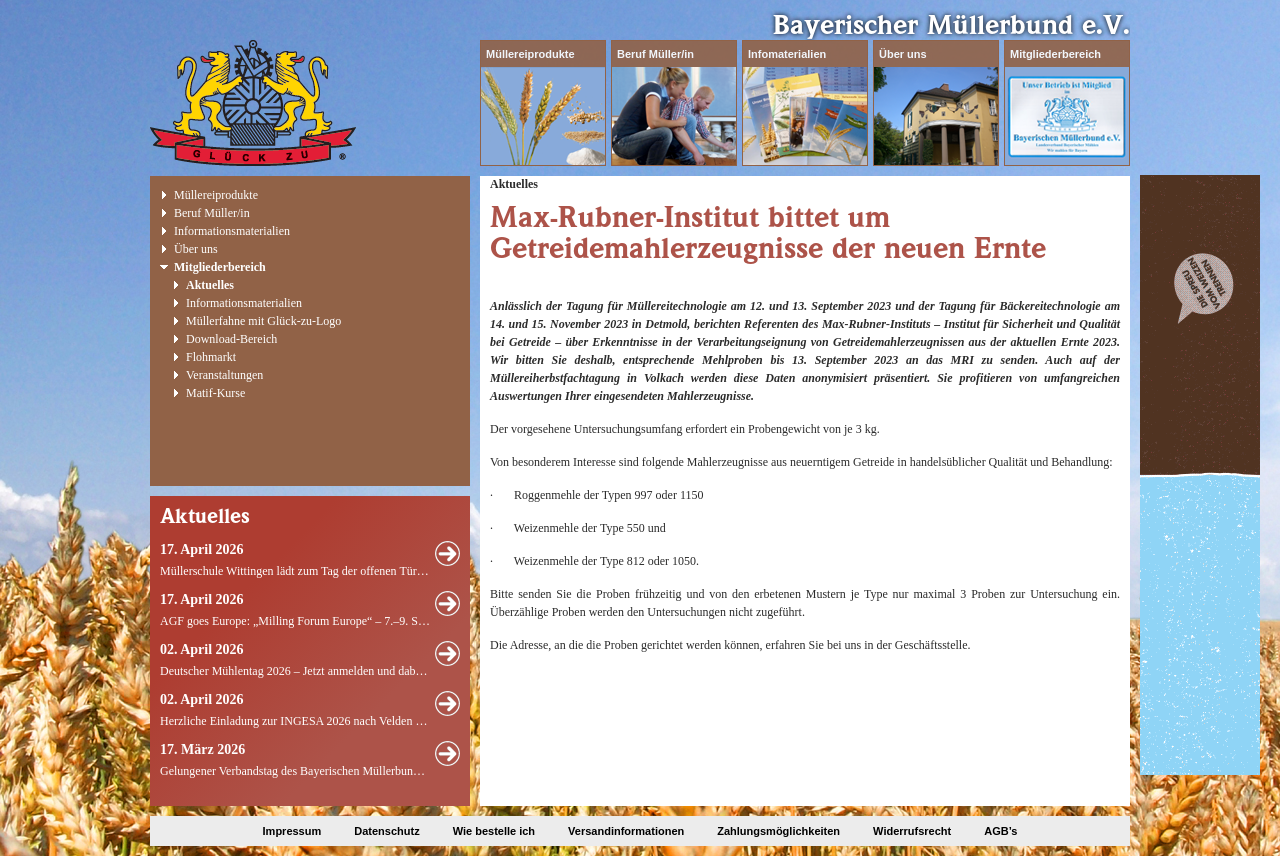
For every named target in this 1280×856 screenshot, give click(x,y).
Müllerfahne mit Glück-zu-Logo (263, 321)
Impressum (292, 831)
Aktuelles (210, 285)
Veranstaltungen (224, 375)
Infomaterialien (787, 54)
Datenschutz (386, 831)
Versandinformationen (626, 831)
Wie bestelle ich (494, 831)
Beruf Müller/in (655, 54)
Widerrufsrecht (912, 831)
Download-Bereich (231, 339)
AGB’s (1000, 831)
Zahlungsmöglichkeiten (778, 831)
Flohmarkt (211, 357)
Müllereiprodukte (530, 54)
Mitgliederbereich (1055, 54)
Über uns (903, 54)
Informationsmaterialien (232, 231)
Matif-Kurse (215, 393)
